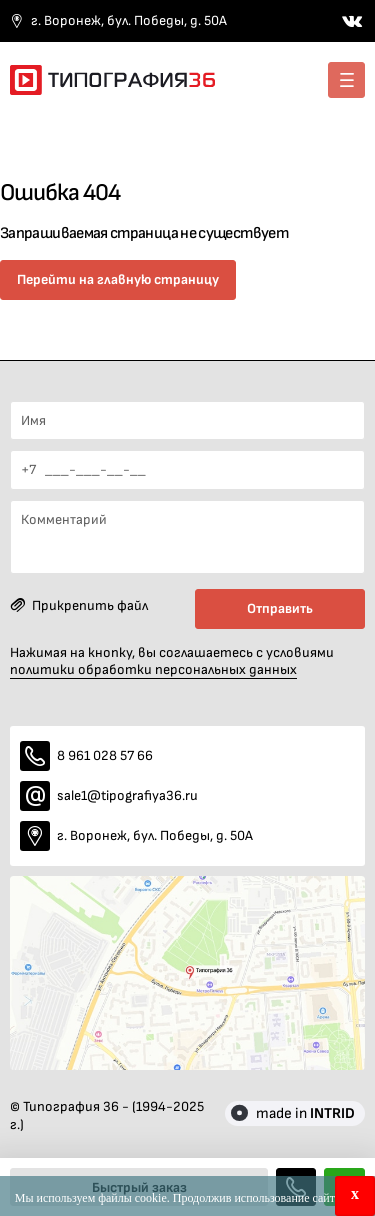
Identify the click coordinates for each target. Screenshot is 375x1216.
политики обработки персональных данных (153, 669)
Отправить (280, 608)
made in (305, 1113)
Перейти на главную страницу (118, 279)
